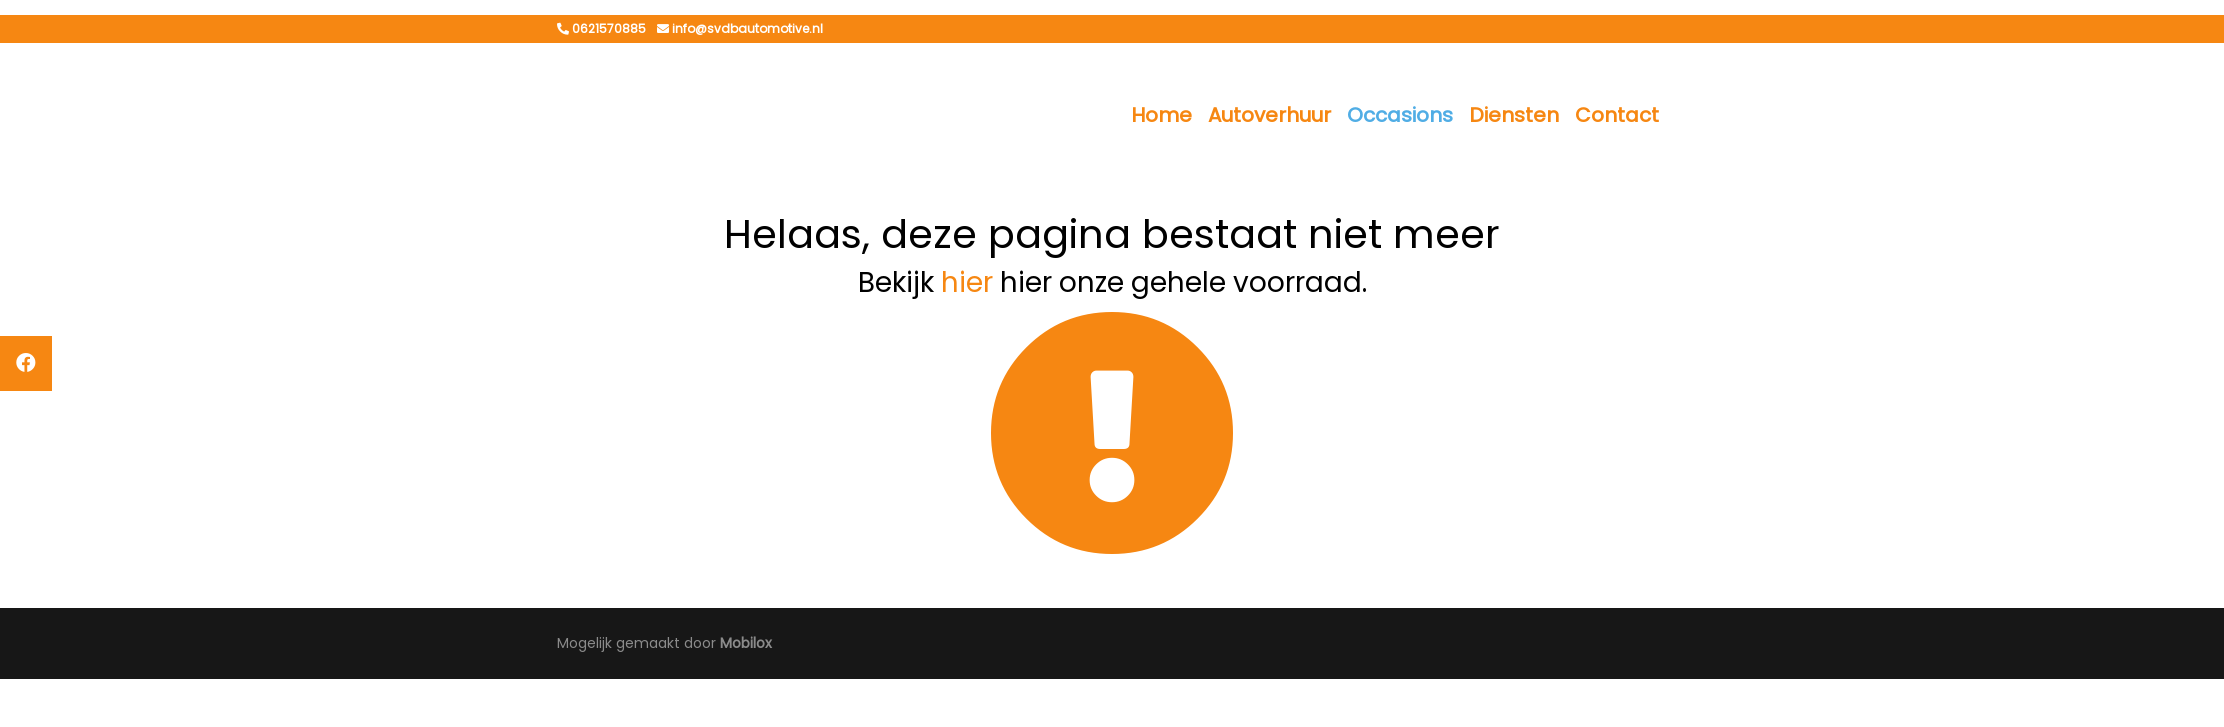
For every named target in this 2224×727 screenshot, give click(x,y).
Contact (1617, 115)
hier (967, 282)
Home (1161, 115)
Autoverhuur (1269, 115)
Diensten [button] (1514, 115)
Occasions (1400, 115)
